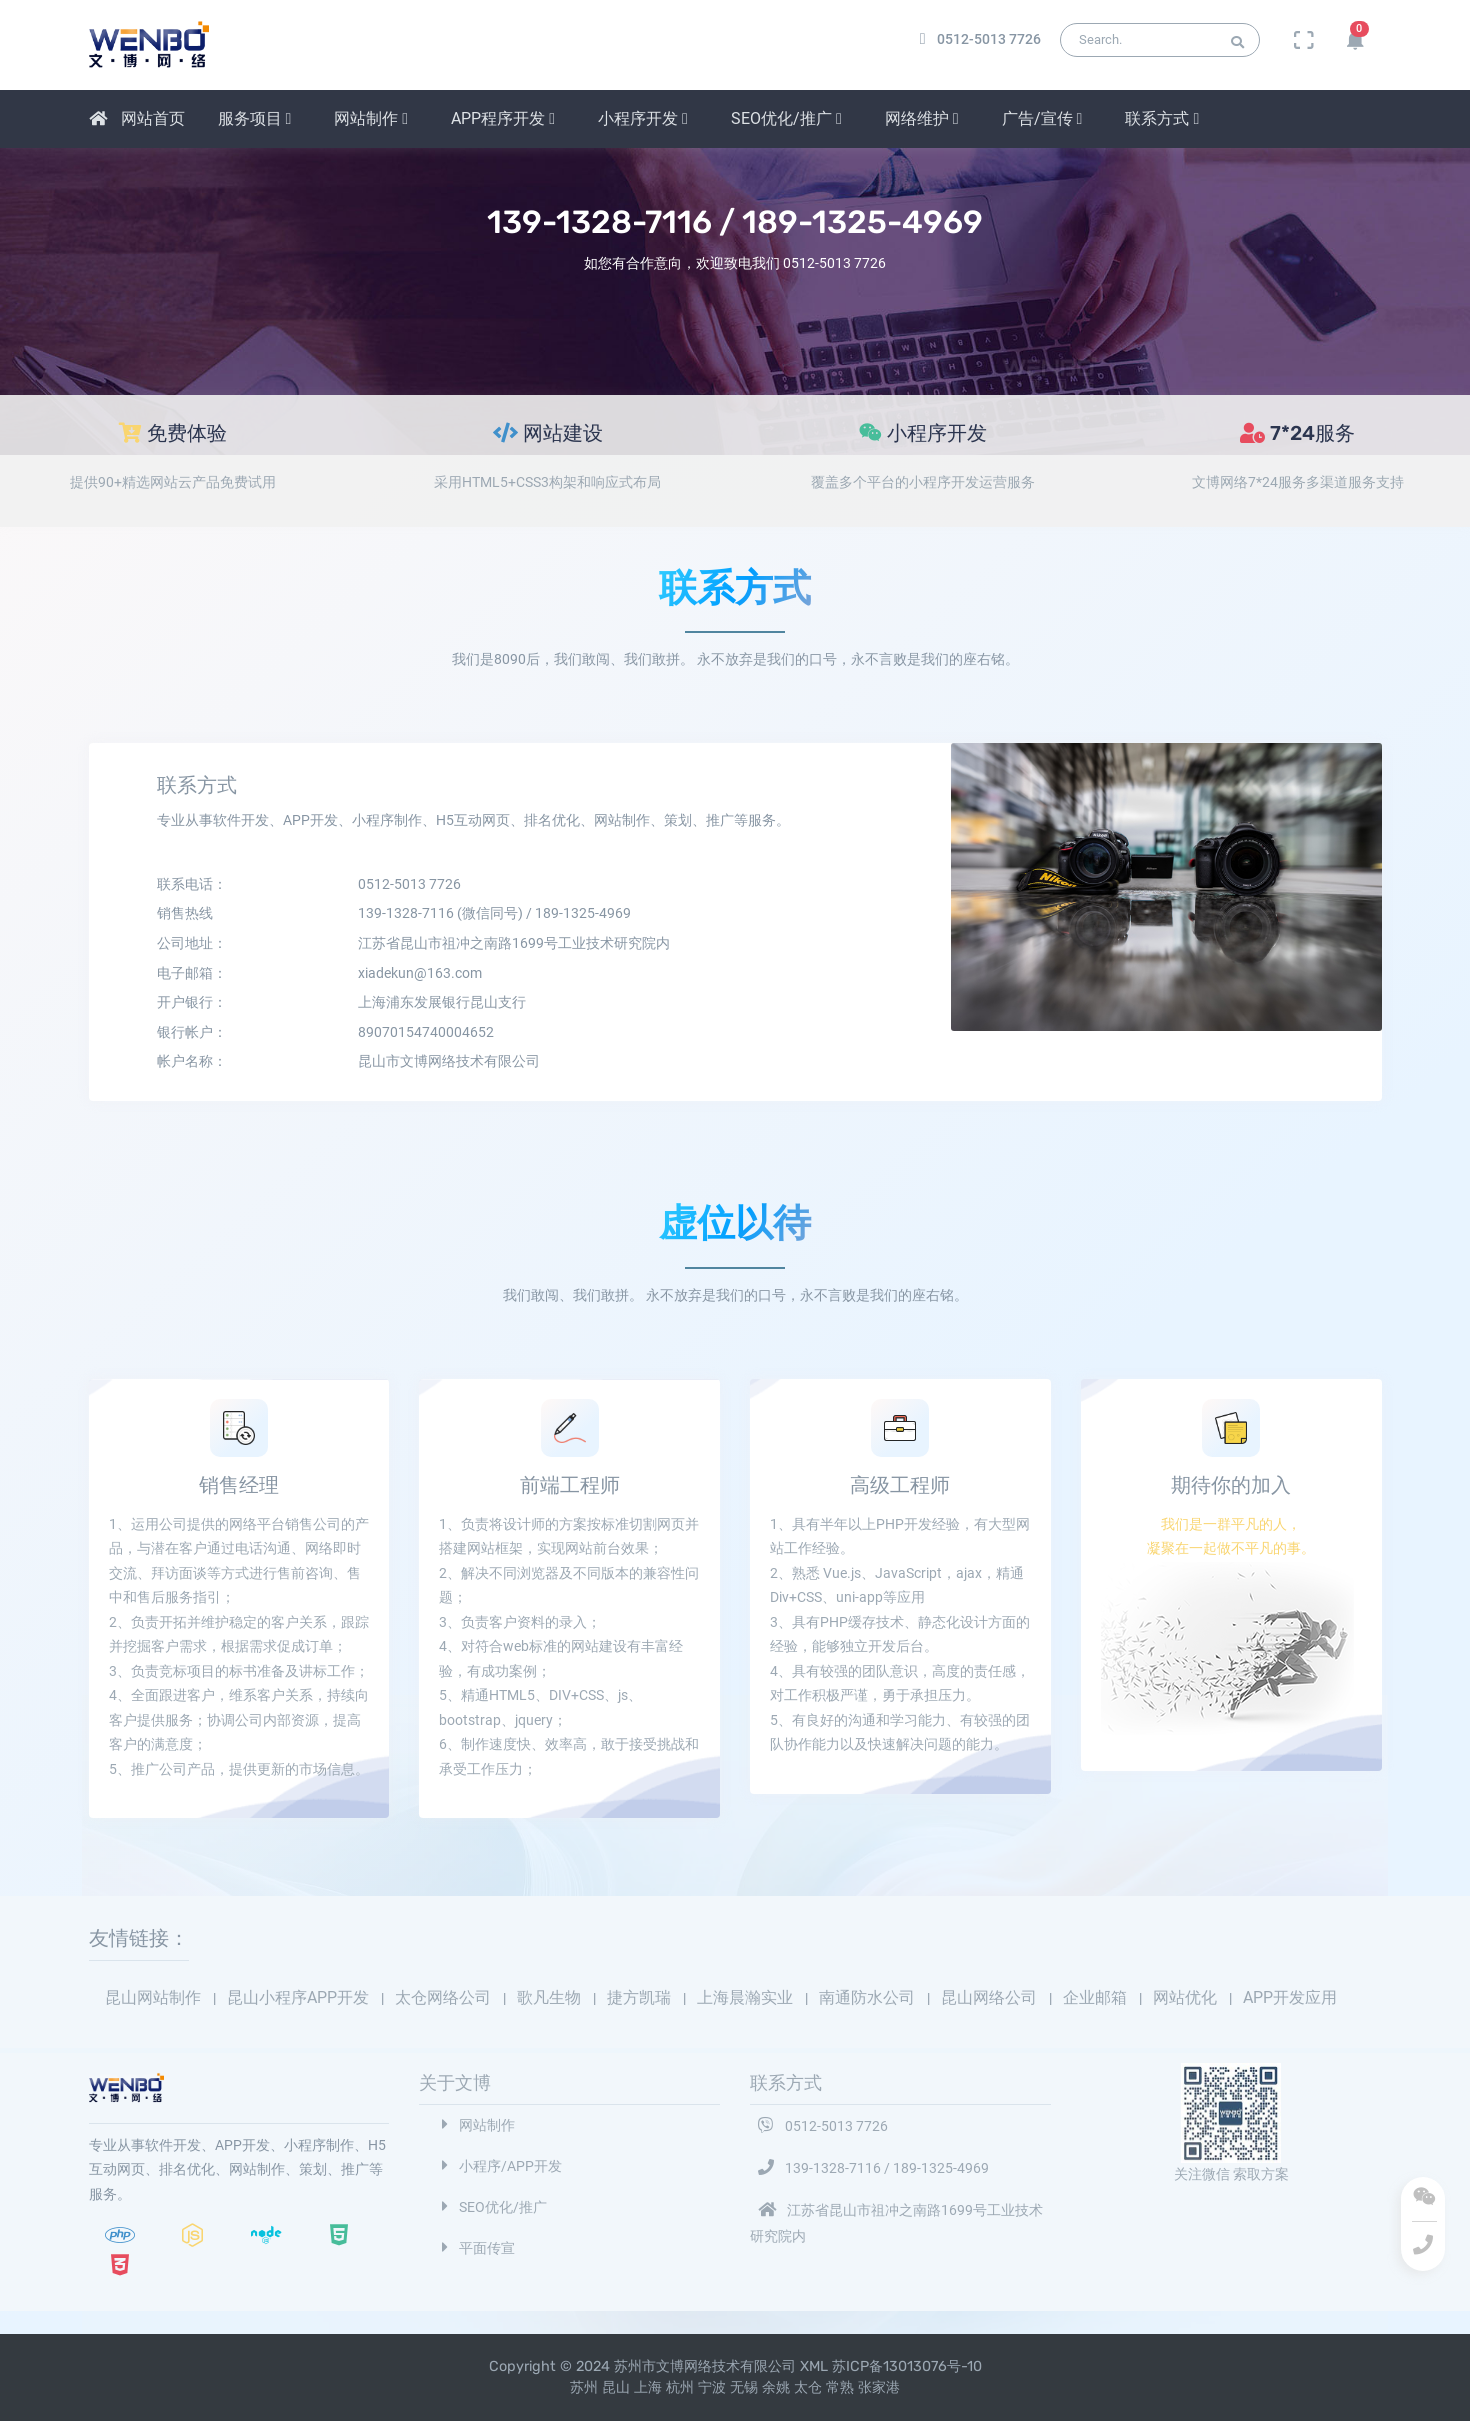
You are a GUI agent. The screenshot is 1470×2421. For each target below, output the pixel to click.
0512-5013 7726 (819, 2126)
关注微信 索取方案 (1231, 2174)
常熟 (840, 2387)
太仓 (808, 2387)
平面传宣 (474, 2248)
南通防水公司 (869, 1997)
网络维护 (922, 118)
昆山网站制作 (155, 1997)
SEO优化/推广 (786, 118)
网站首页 (137, 118)
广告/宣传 (1042, 118)
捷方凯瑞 (641, 1997)
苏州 (584, 2387)
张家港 (879, 2387)
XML (816, 2366)
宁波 (712, 2387)
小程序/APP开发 (498, 2166)
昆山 (616, 2387)
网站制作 (371, 118)
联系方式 (1162, 118)
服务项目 (255, 118)
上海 (648, 2387)
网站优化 (1187, 1997)
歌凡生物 (551, 1997)
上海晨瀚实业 (747, 1997)
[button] (1355, 40)
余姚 (776, 2387)
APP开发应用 (1290, 1997)
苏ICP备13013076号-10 (907, 2366)
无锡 (744, 2387)
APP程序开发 (503, 118)
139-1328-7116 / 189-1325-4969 (869, 2168)
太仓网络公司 (445, 1997)
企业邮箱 (1097, 1997)
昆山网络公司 (991, 1997)
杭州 (680, 2387)
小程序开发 (643, 118)
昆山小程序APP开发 (300, 1997)
